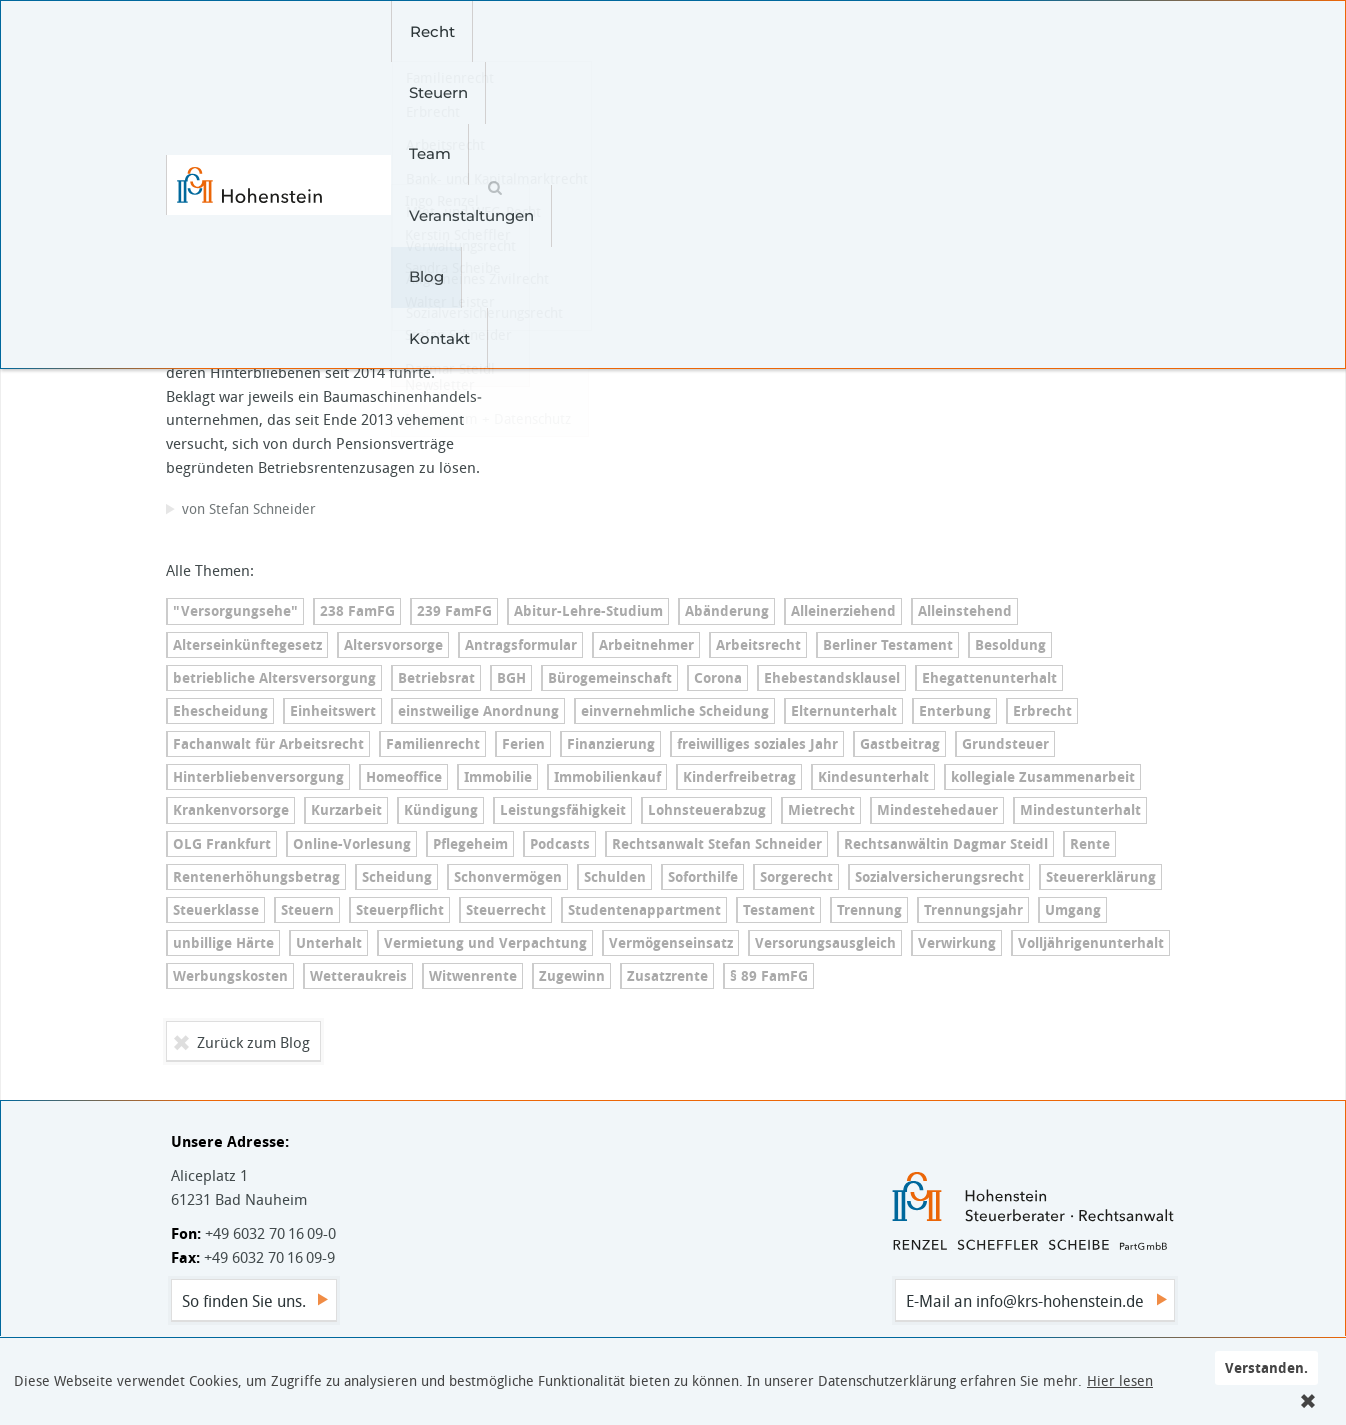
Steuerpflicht (400, 910)
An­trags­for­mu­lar (521, 645)
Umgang (1073, 910)
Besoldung (1010, 645)
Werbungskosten (230, 976)
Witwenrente (473, 976)
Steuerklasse (216, 910)
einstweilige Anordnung (478, 711)
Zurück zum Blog (253, 1042)
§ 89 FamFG (769, 976)
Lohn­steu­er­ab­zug (707, 810)
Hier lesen (1120, 1381)
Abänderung (727, 611)
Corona (718, 678)
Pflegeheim (470, 844)
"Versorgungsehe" (235, 611)
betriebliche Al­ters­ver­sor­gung (274, 678)
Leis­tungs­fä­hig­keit (563, 810)
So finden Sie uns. (244, 1301)
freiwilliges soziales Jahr (757, 744)
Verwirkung (957, 943)
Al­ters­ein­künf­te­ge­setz (247, 645)
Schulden (615, 877)
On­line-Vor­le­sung (352, 844)
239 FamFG (454, 611)
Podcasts (560, 844)
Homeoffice (404, 777)
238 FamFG (357, 611)
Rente (1090, 844)
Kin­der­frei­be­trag (739, 777)
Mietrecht (821, 810)
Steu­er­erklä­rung (1101, 877)
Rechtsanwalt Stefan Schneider (717, 844)
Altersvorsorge (393, 645)
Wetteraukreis (358, 976)
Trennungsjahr (973, 910)
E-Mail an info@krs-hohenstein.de (1025, 1301)
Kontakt (898, 31)
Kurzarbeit (346, 810)
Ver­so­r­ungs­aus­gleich (825, 943)
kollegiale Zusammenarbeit (1043, 777)
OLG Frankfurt (222, 844)
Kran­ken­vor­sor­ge (231, 810)
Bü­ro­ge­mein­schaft (610, 678)
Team (582, 31)
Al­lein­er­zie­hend (843, 611)
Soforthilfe (703, 877)
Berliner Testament (888, 645)
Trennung (869, 910)
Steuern (496, 31)
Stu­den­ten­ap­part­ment (644, 910)
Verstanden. (1266, 1367)
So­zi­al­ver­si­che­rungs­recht (939, 877)
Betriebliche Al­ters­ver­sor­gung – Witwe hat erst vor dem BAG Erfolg (324, 212)
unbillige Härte (223, 943)
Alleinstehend (965, 611)
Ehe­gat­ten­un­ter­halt (989, 678)
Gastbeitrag (900, 744)
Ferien (523, 744)
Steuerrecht (506, 910)
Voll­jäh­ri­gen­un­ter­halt (1091, 943)
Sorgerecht (796, 877)
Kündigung (441, 810)
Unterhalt (329, 943)
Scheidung (397, 877)
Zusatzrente (667, 976)
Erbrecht (1042, 711)
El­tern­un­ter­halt (844, 711)
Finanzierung (611, 744)
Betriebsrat (436, 678)
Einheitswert (333, 711)
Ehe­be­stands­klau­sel (832, 678)
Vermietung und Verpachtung (485, 943)
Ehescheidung (220, 711)
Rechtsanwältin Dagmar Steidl (946, 844)
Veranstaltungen (700, 31)
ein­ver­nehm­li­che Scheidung (675, 711)
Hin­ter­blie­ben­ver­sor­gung (258, 777)
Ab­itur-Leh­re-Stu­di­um (588, 611)
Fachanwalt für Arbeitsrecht (268, 744)
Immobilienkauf (607, 777)
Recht (409, 31)
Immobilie (498, 777)
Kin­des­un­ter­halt (873, 777)
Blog (815, 31)
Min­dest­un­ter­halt (1080, 810)
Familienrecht (433, 744)
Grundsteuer (1005, 744)
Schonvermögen (508, 877)
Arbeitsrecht (758, 645)
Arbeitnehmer (646, 645)
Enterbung (955, 711)
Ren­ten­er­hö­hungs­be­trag (256, 877)
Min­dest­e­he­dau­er (937, 810)
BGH (511, 678)
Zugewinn (572, 976)
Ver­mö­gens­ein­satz (671, 943)
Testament (779, 910)
